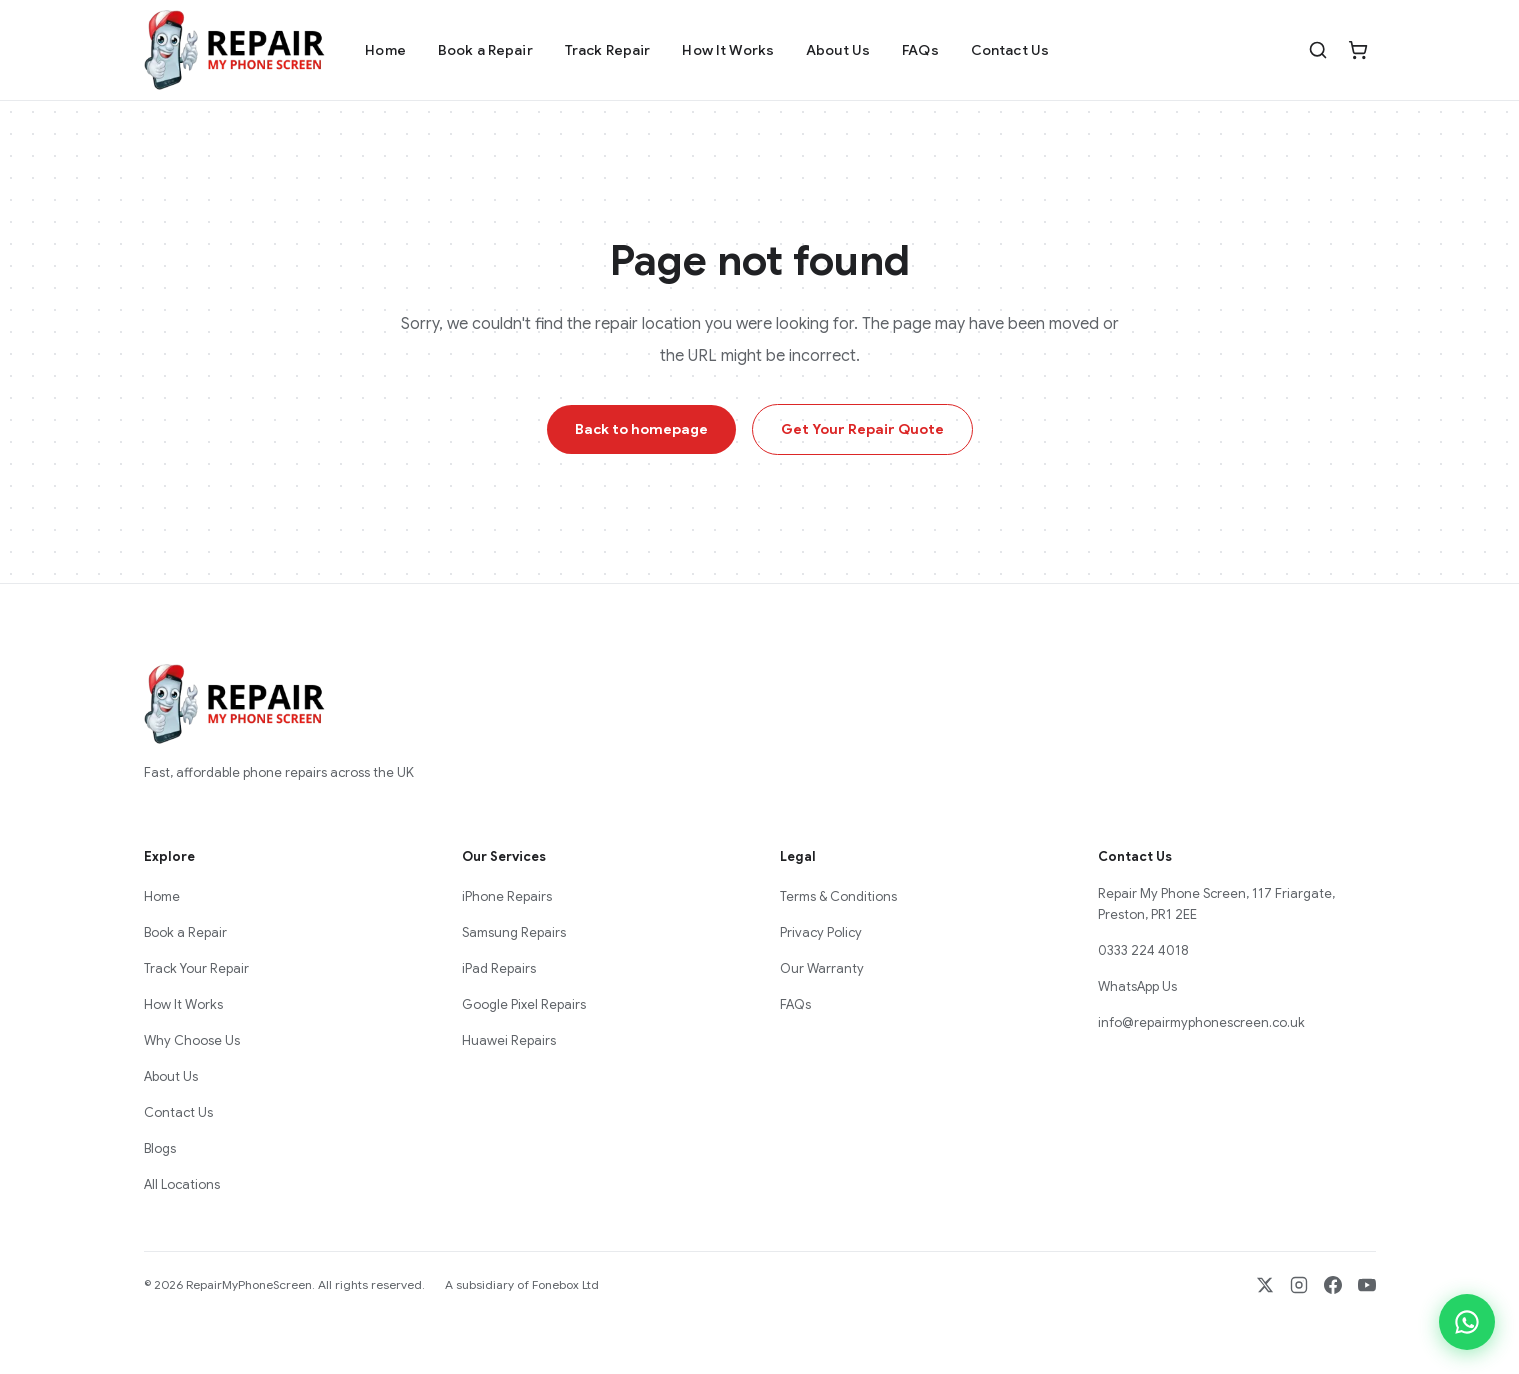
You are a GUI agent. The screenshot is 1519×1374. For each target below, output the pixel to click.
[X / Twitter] (1265, 1285)
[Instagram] (1299, 1285)
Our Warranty (822, 968)
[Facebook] (1333, 1285)
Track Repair (608, 50)
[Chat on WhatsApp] (1467, 1322)
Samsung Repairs (514, 932)
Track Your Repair (196, 968)
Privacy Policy (821, 932)
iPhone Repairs (507, 896)
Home (385, 50)
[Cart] (1358, 50)
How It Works (728, 50)
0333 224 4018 (1143, 950)
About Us (838, 50)
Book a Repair (485, 50)
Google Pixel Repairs (524, 1004)
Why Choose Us (192, 1040)
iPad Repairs (499, 968)
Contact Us (1010, 50)
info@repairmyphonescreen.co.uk (1201, 1022)
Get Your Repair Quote (862, 429)
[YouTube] (1367, 1285)
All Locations (182, 1184)
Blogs (160, 1148)
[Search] (1318, 50)
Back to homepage (641, 429)
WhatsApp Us (1137, 986)
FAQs (920, 50)
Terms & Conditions (838, 896)
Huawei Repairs (509, 1040)
